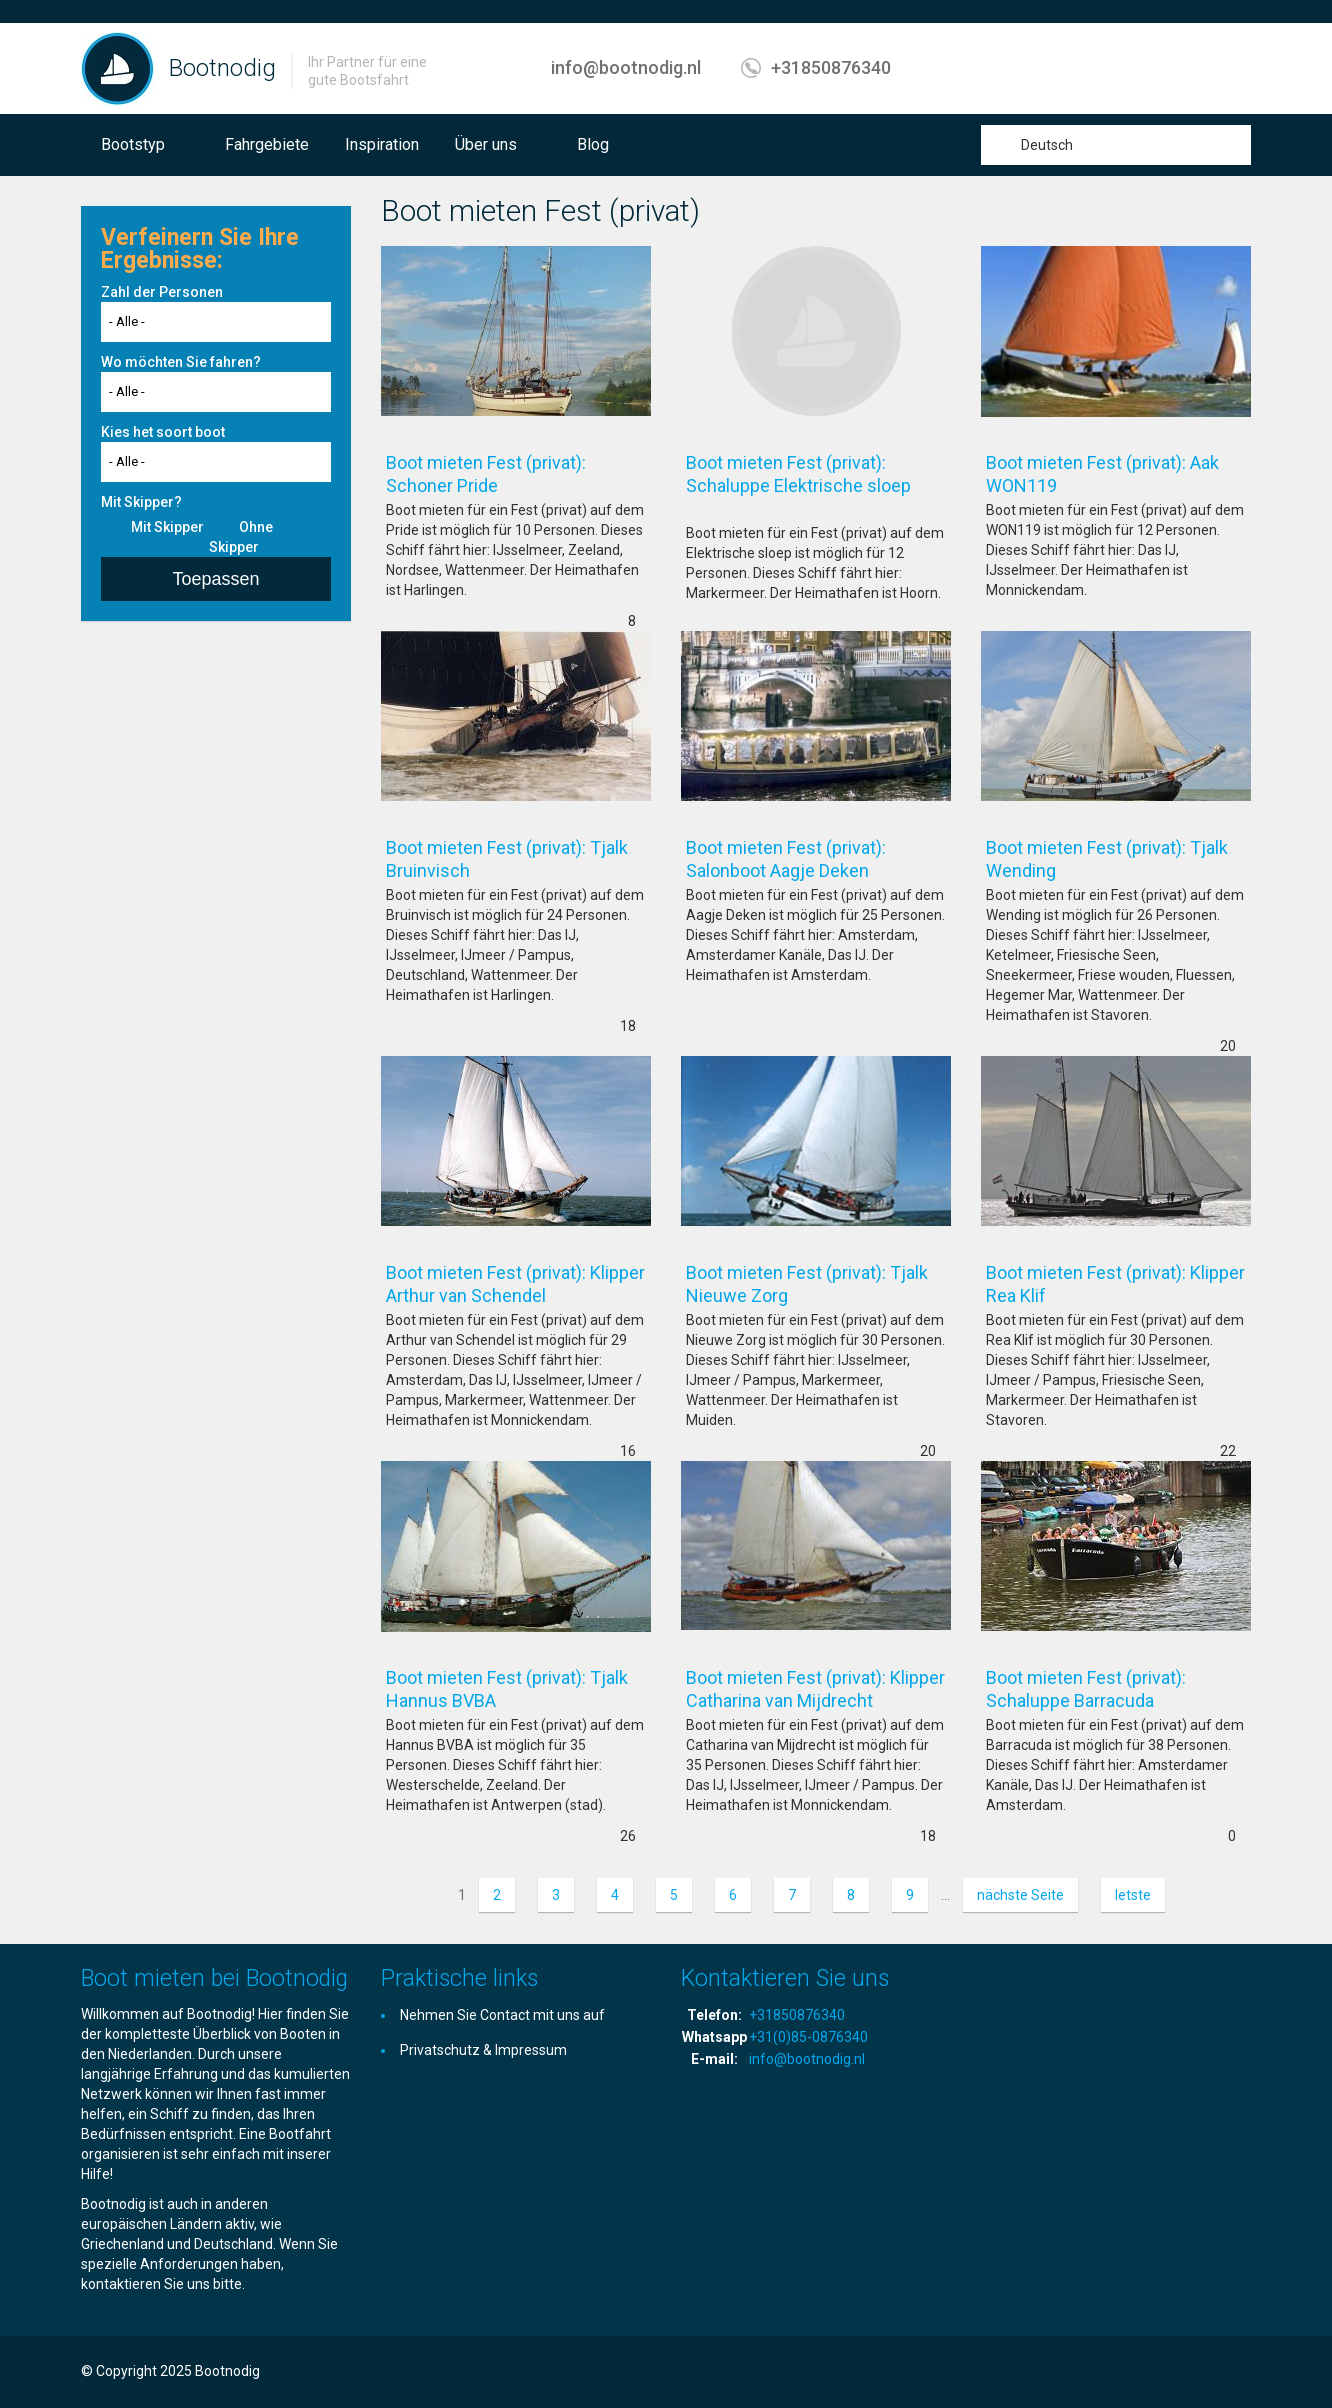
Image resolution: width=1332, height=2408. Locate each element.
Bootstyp (133, 144)
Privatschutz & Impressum (483, 2050)
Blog (593, 144)
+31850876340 (831, 67)
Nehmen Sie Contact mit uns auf (502, 2015)
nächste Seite (1020, 1895)
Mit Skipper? (141, 502)
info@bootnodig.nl (626, 67)
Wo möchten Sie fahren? (181, 362)
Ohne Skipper (241, 537)
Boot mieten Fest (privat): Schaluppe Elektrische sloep (818, 485)
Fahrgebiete (267, 144)
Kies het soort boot (163, 432)
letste (1133, 1895)
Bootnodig (222, 68)
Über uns (486, 144)
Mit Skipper (167, 527)
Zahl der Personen (162, 292)
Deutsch (1047, 145)
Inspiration (382, 144)
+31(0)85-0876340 (808, 2037)
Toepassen (215, 579)
